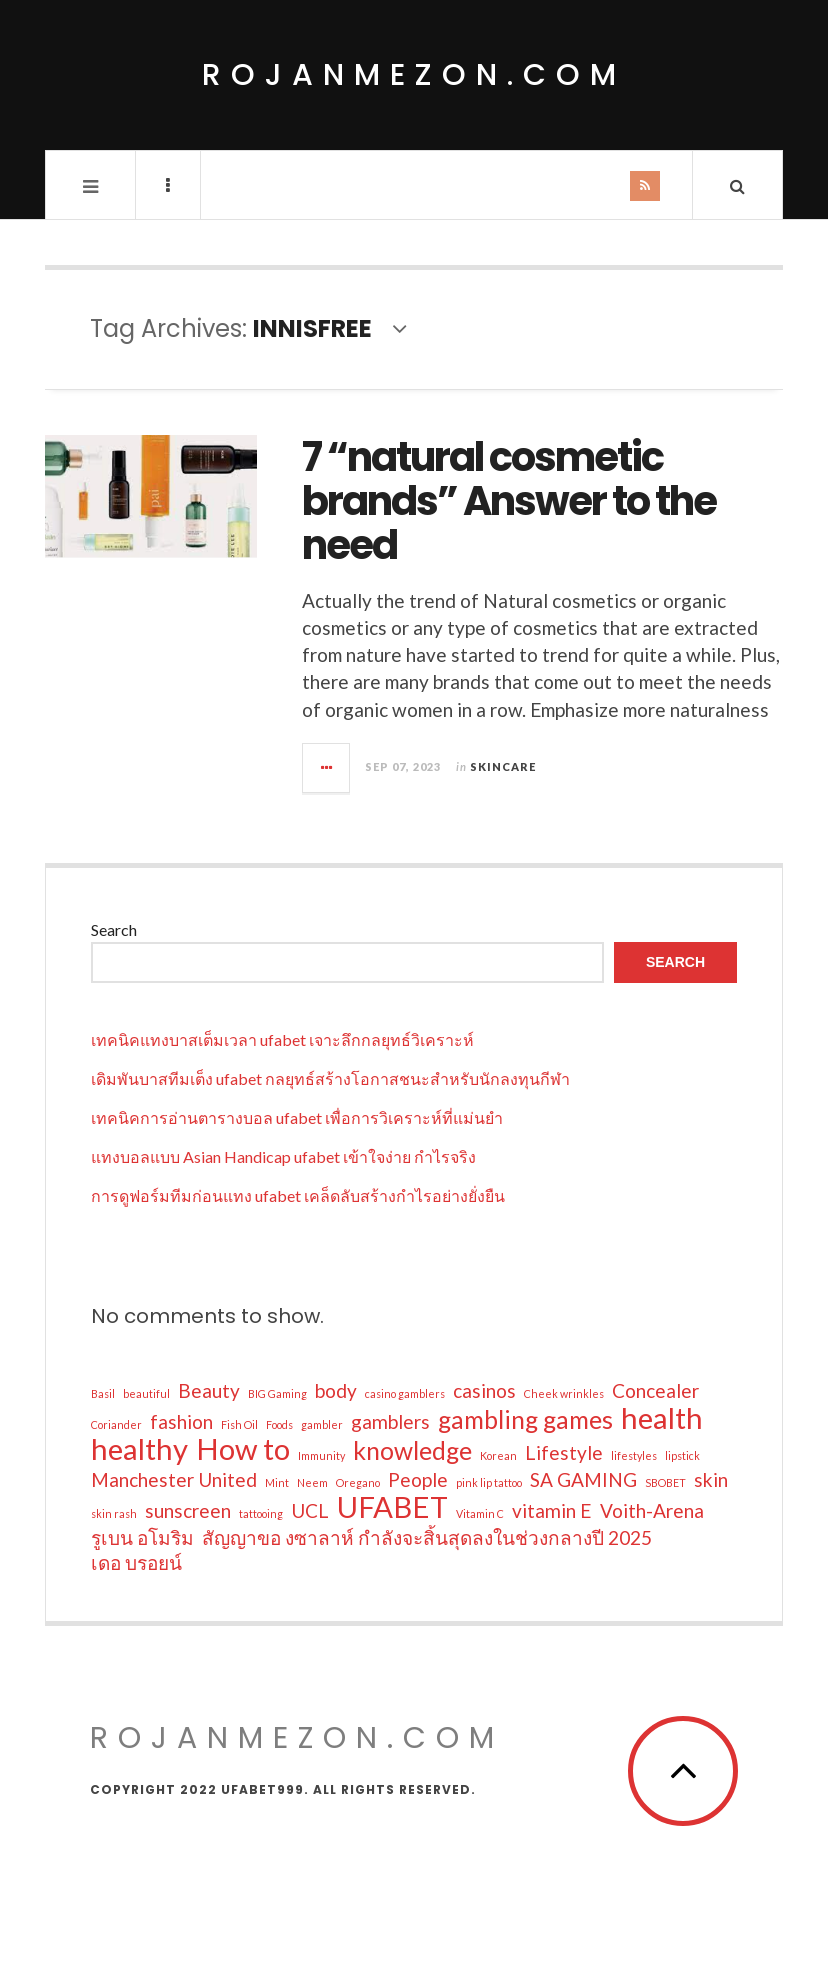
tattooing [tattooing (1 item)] (261, 1513)
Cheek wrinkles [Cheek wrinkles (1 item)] (564, 1393)
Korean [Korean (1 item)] (498, 1455)
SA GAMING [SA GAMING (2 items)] (583, 1479)
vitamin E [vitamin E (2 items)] (552, 1510)
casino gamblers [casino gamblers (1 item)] (405, 1393)
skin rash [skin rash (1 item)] (114, 1513)
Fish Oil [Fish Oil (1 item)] (239, 1424)
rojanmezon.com (414, 75)
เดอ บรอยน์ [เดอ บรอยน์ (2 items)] (136, 1562)
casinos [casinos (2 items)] (484, 1390)
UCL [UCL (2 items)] (310, 1510)
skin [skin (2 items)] (711, 1479)
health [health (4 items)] (662, 1418)
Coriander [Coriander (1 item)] (116, 1424)
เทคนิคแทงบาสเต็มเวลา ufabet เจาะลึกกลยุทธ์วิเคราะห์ (282, 1039)
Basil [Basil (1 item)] (103, 1393)
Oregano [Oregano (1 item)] (358, 1482)
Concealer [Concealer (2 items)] (655, 1390)
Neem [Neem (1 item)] (312, 1482)
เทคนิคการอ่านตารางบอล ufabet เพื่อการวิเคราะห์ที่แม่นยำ (297, 1117)
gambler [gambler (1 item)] (322, 1424)
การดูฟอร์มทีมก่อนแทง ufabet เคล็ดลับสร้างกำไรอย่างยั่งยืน (298, 1195)
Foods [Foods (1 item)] (279, 1424)
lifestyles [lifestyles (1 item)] (634, 1455)
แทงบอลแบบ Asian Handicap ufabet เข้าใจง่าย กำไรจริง (283, 1156)
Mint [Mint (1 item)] (277, 1482)
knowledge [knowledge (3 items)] (412, 1451)
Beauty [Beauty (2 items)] (209, 1390)
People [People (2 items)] (418, 1479)
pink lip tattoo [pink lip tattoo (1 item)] (489, 1482)
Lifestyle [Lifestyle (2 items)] (564, 1452)
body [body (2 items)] (336, 1390)
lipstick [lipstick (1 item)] (682, 1455)
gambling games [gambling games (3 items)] (525, 1420)
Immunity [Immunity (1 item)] (321, 1455)
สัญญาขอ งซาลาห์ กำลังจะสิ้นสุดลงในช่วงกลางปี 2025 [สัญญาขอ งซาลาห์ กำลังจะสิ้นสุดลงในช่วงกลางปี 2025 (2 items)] (427, 1537)
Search (114, 929)
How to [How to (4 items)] (243, 1449)
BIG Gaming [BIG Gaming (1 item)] (277, 1393)
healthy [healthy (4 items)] (139, 1449)
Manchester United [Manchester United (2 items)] (174, 1479)
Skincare (503, 766)
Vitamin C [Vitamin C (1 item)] (480, 1513)
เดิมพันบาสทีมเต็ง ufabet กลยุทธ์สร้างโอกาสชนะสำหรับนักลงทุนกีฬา (330, 1078)
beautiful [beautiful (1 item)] (146, 1393)
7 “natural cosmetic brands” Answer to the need (509, 501)
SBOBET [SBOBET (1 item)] (665, 1482)
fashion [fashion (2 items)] (181, 1421)
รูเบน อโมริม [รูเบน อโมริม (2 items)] (142, 1537)
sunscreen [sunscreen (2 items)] (188, 1510)
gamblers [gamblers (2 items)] (390, 1421)
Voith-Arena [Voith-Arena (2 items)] (652, 1510)
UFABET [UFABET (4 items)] (392, 1507)
